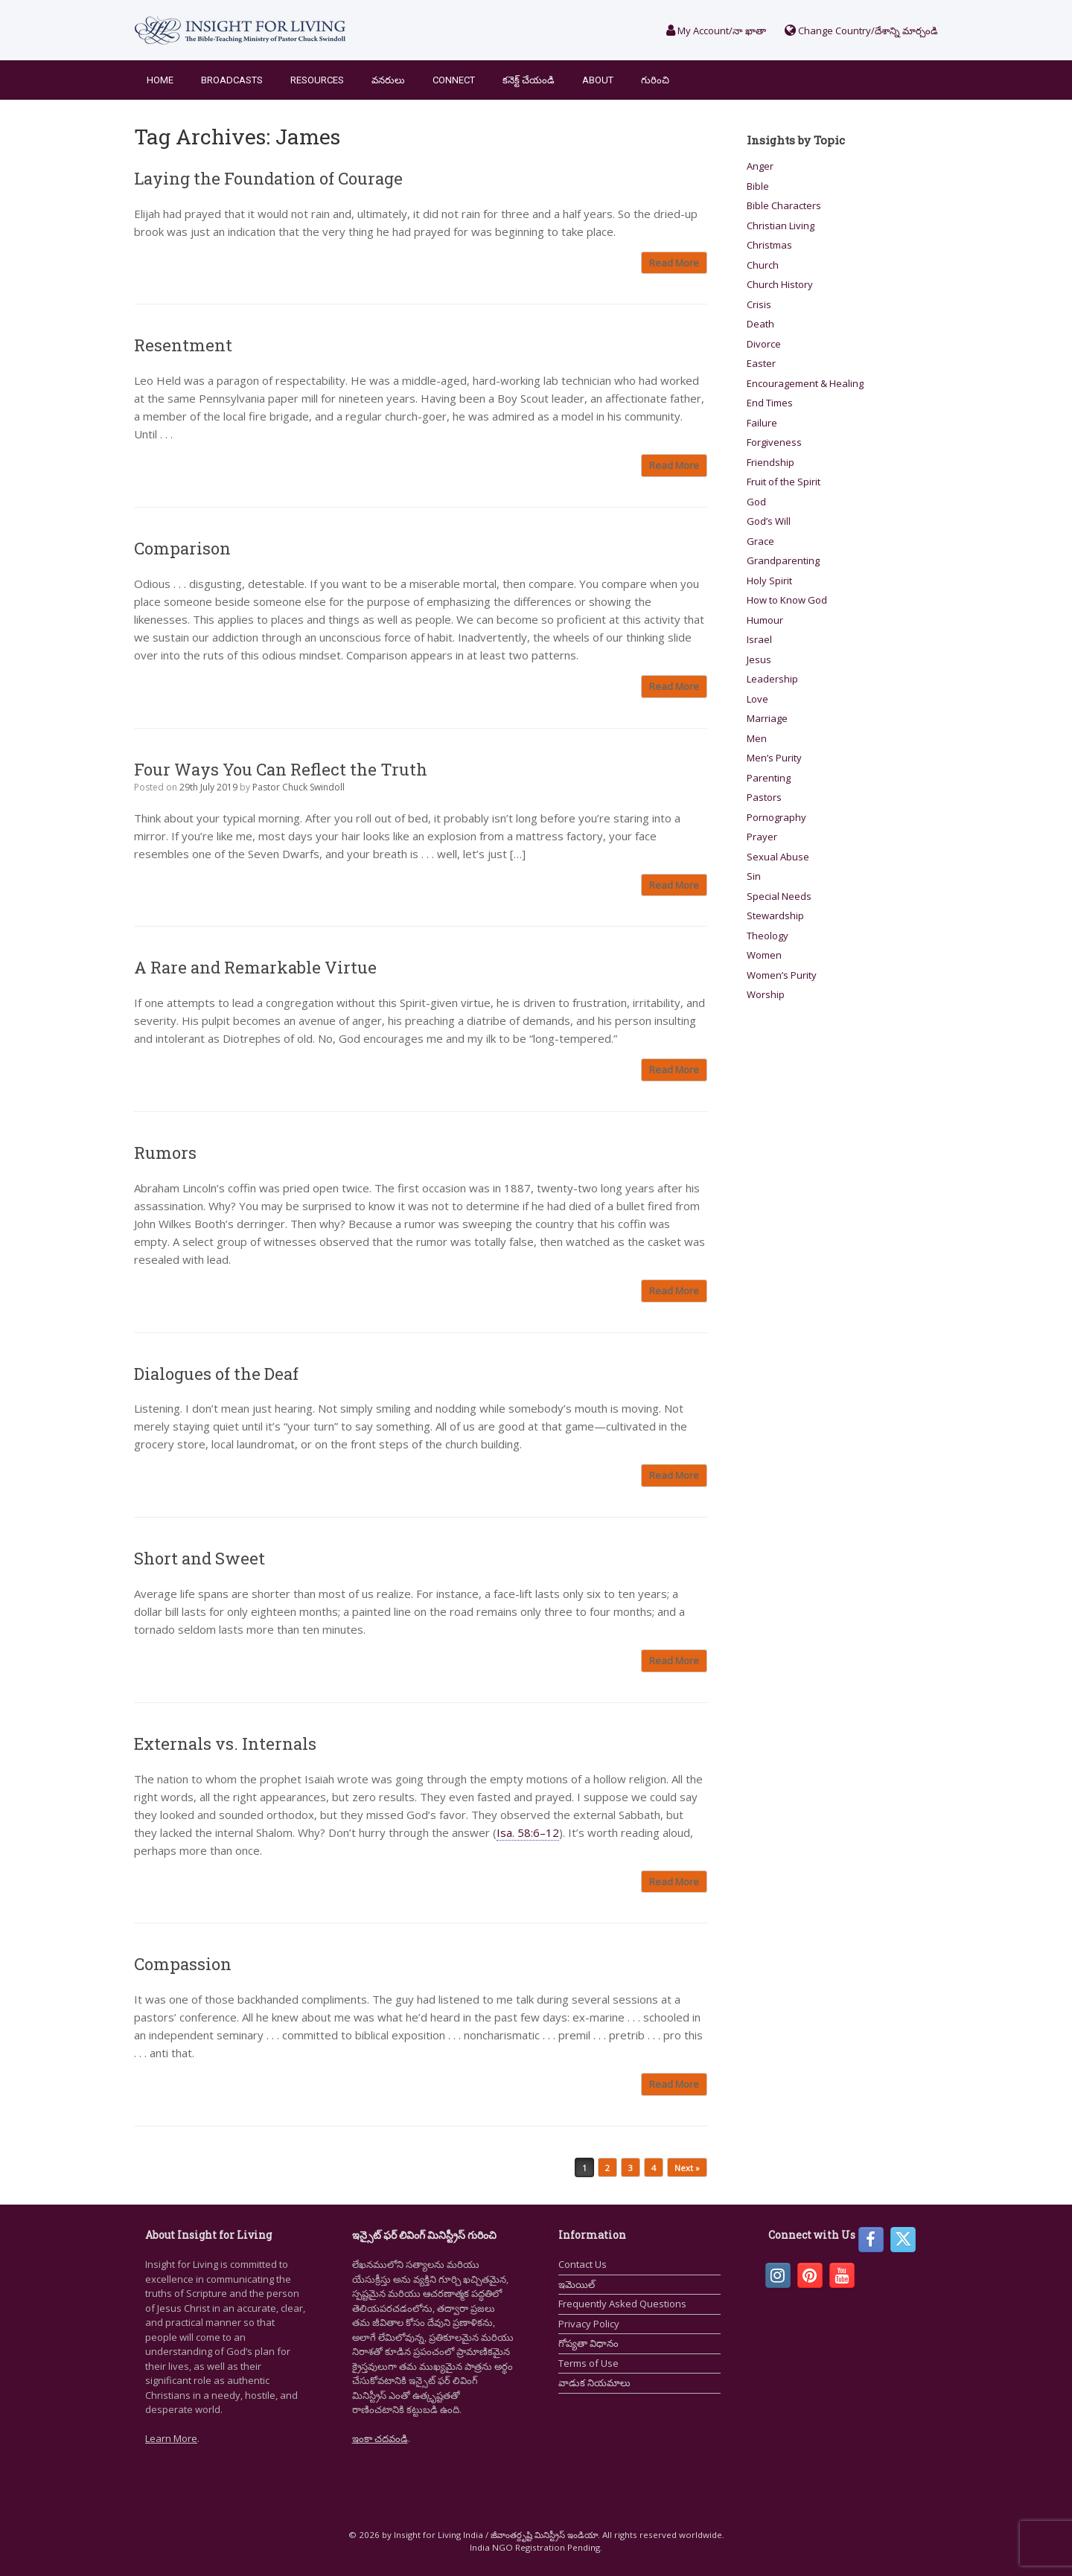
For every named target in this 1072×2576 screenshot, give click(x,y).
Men (757, 738)
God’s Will (769, 521)
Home (160, 80)
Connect (454, 80)
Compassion (183, 1964)
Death (760, 323)
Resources (317, 80)
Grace (760, 541)
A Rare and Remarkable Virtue (255, 967)
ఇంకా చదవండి (380, 2438)
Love (757, 699)
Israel (759, 639)
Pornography (776, 817)
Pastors (764, 797)
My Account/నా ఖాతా (716, 30)
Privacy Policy (588, 2323)
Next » (687, 2167)
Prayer (762, 836)
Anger (760, 166)
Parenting (769, 777)
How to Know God (787, 600)
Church (763, 265)
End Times (770, 402)
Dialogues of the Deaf (216, 1373)
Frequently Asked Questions (622, 2303)
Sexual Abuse (778, 856)
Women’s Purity (782, 975)
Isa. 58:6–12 (528, 1832)
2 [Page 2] (607, 2167)
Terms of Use (588, 2363)
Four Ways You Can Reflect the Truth (280, 769)
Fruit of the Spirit (783, 481)
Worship (766, 994)
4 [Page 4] (653, 2167)
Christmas (769, 245)
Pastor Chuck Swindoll (298, 787)
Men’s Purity (774, 757)
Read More (674, 262)
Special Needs (779, 896)
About (597, 80)
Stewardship (775, 915)
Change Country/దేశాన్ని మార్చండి (861, 30)
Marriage (767, 718)
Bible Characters (784, 205)
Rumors (165, 1152)
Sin (754, 876)
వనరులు (388, 80)
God (756, 501)
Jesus (759, 659)
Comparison (182, 548)
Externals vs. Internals (225, 1743)
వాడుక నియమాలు (594, 2382)
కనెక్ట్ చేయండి (528, 80)
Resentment (183, 345)
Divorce (764, 344)
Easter (761, 363)
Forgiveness (774, 442)
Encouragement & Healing (805, 383)
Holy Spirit (769, 580)
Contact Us (582, 2264)
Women (764, 955)
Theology (767, 935)
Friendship (770, 462)
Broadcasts (232, 80)
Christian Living (780, 225)
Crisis (759, 304)
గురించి (655, 80)
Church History (780, 284)
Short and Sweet (199, 1558)
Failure (762, 422)
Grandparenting (783, 560)
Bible (758, 186)
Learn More (171, 2438)
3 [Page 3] (630, 2167)
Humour (765, 620)
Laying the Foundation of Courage (268, 178)
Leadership (772, 678)
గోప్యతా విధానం (588, 2343)
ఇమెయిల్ (576, 2284)
